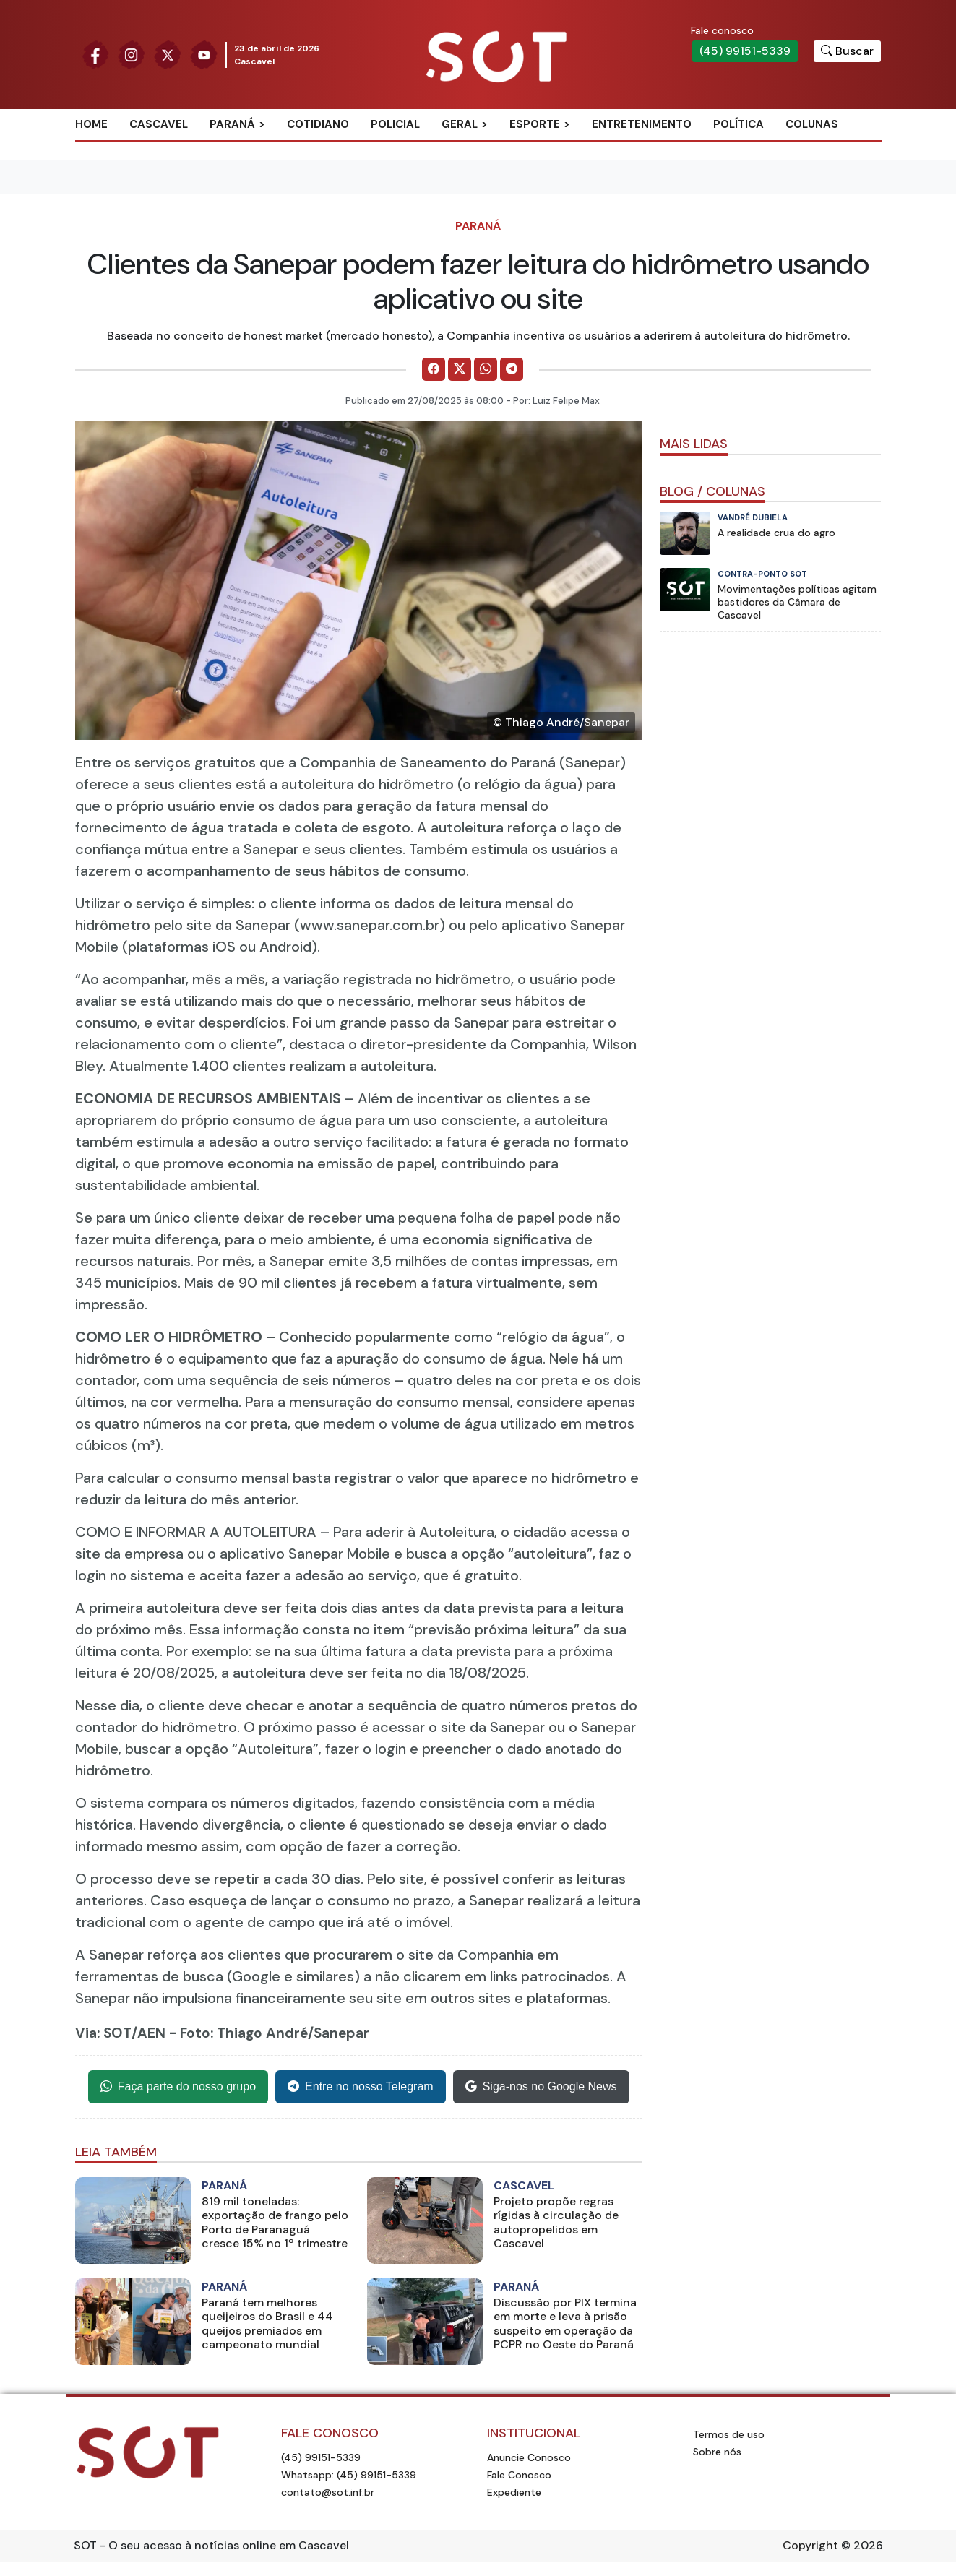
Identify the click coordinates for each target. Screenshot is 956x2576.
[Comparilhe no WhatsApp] (485, 369)
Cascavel (158, 124)
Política (738, 124)
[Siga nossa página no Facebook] (95, 53)
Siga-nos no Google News (541, 2086)
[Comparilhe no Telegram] (511, 369)
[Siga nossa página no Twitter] (167, 53)
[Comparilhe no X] (459, 369)
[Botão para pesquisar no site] (847, 51)
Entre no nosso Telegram (361, 2086)
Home (91, 124)
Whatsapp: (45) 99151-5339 (348, 2474)
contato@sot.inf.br (327, 2492)
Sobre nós (717, 2451)
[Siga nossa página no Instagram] (131, 53)
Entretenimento (642, 124)
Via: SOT (103, 2033)
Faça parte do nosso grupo (178, 2086)
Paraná (232, 124)
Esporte (534, 124)
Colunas (811, 124)
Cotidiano (318, 124)
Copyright (810, 2545)
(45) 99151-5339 (745, 51)
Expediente (514, 2492)
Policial (395, 124)
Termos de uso (729, 2434)
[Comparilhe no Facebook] (433, 369)
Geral (460, 124)
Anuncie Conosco (529, 2457)
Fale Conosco (519, 2474)
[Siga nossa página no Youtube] (203, 53)
